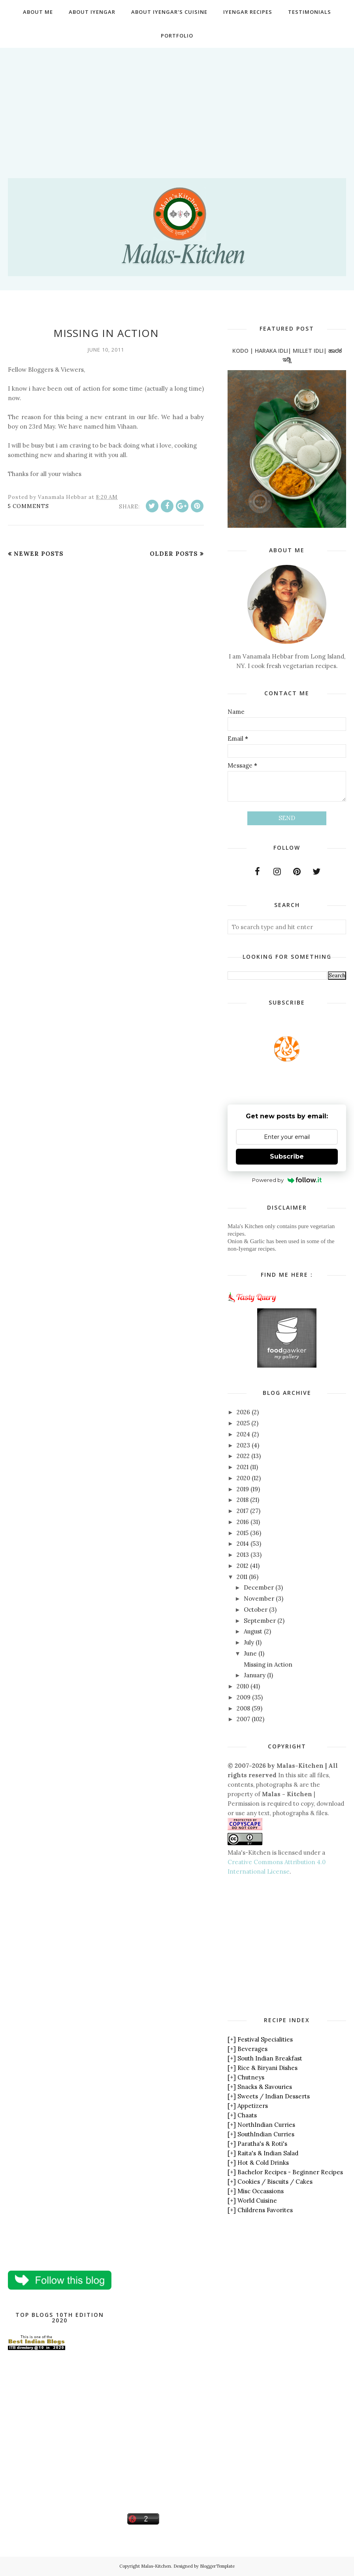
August (253, 1631)
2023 (243, 1445)
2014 (243, 1543)
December (259, 1587)
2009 (243, 1697)
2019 (243, 1489)
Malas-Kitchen (156, 2566)
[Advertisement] (177, 103)
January (255, 1675)
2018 (243, 1499)
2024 (243, 1434)
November (259, 1598)
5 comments (28, 506)
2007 (243, 1719)
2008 (243, 1708)
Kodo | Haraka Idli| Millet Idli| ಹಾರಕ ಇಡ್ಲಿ (287, 355)
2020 (243, 1478)
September (260, 1620)
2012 (243, 1565)
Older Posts (174, 553)
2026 (243, 1412)
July (249, 1642)
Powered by (287, 1180)
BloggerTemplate (217, 2566)
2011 (242, 1577)
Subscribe (287, 1156)
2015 (243, 1533)
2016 (243, 1522)
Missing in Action (106, 333)
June (250, 1653)
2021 (243, 1467)
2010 (243, 1686)
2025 (243, 1423)
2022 (243, 1456)
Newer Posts (39, 553)
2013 (243, 1554)
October (255, 1609)
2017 (243, 1511)
